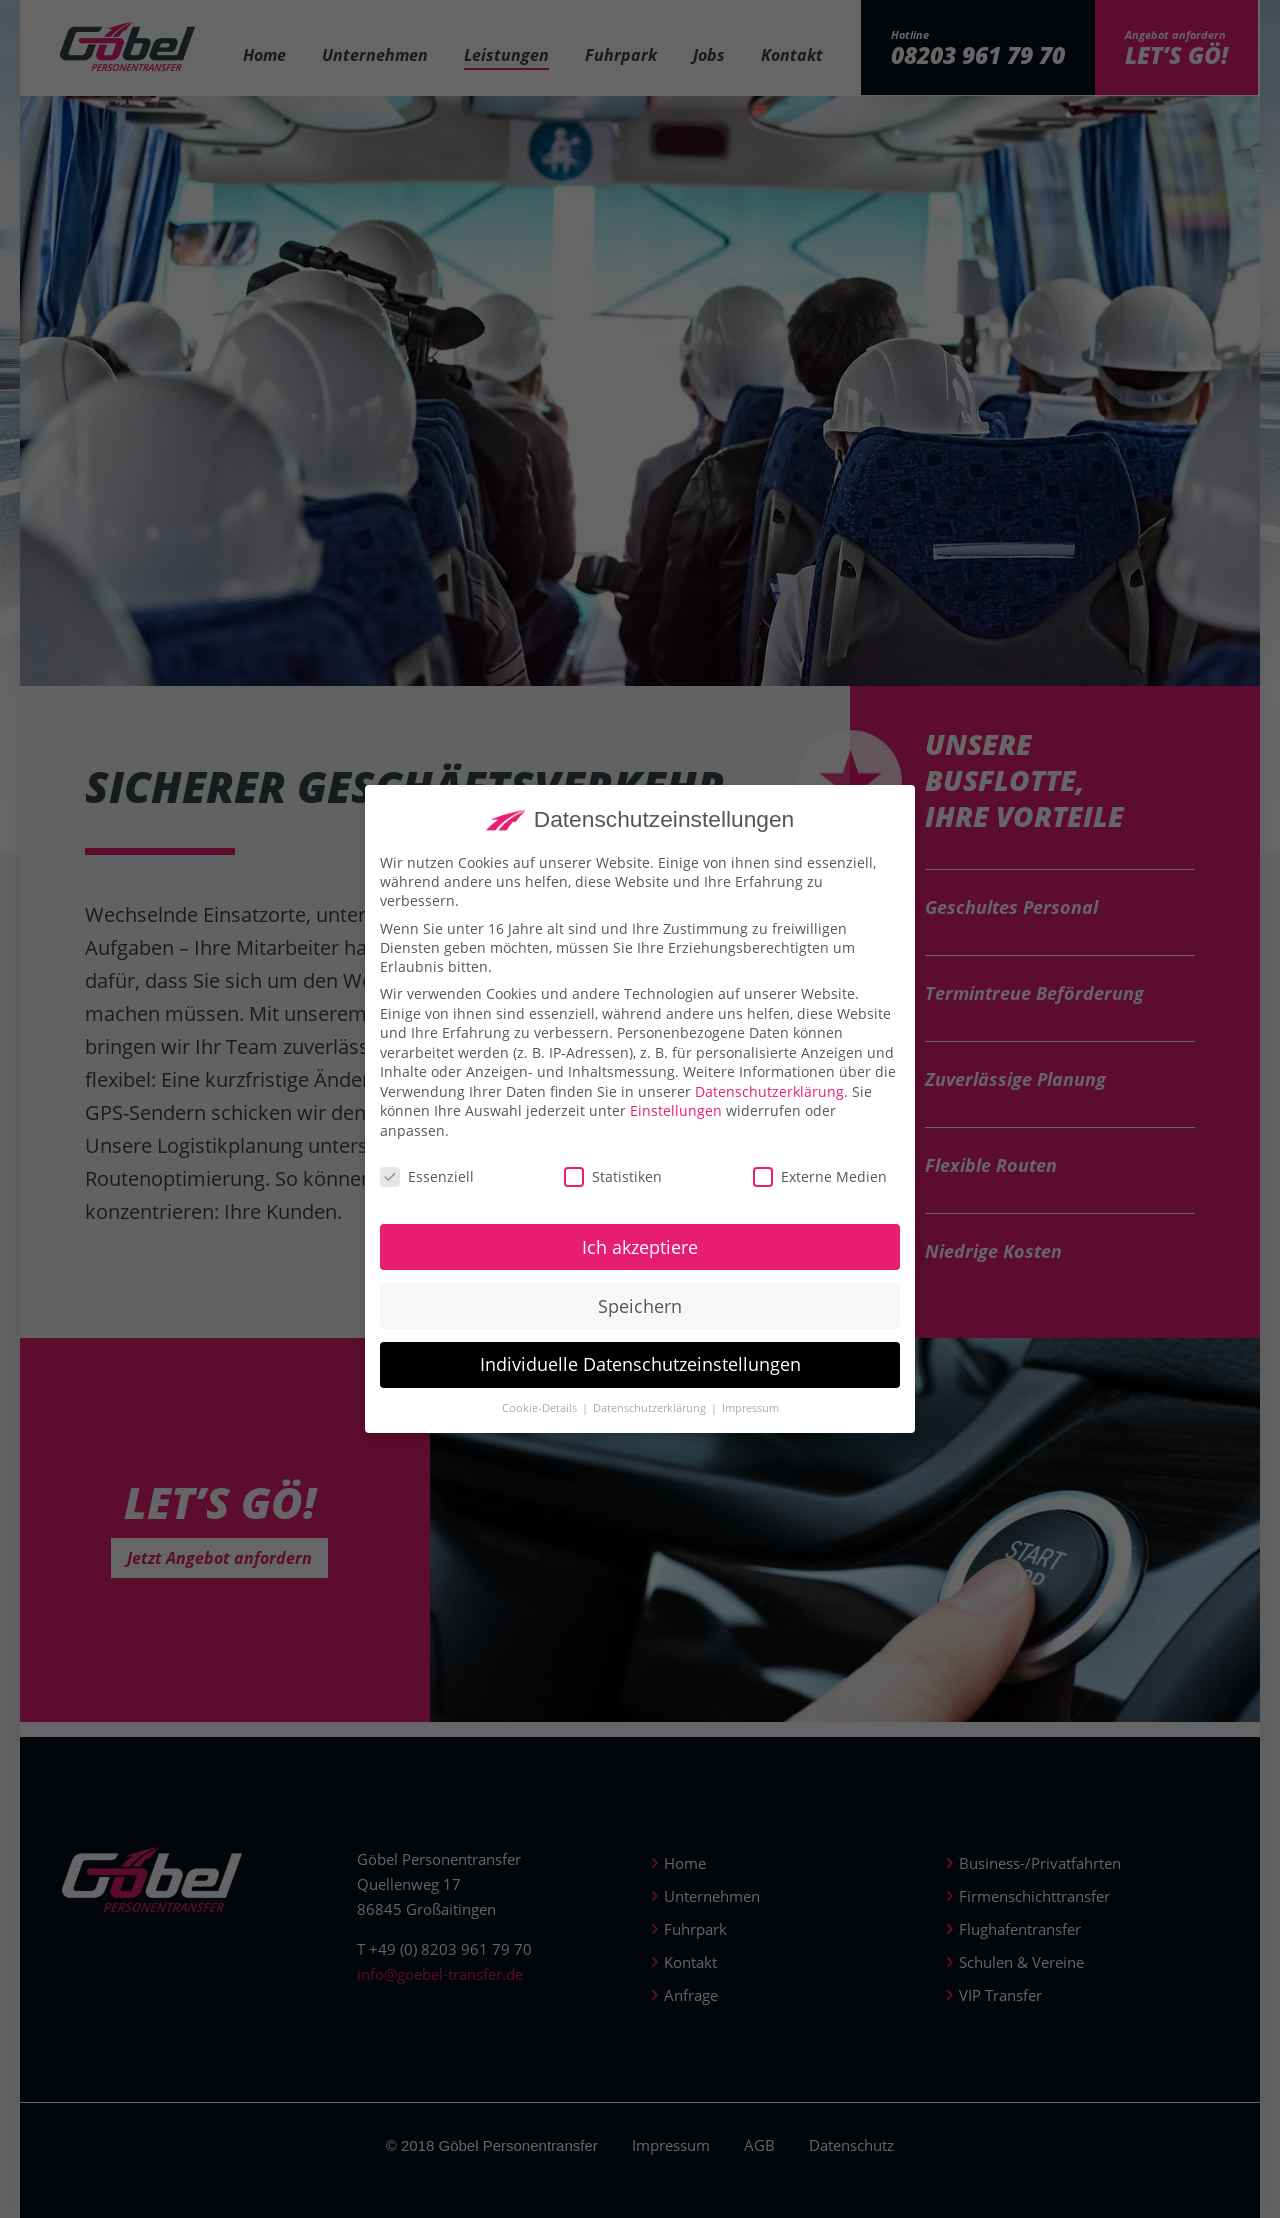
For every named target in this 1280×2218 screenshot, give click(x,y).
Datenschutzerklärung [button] (651, 1424)
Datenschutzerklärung (769, 1107)
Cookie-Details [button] (541, 1424)
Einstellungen (676, 1126)
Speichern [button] (640, 1321)
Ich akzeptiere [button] (640, 1262)
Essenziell (427, 1192)
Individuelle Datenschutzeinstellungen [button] (640, 1380)
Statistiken (613, 1192)
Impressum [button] (750, 1424)
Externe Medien (820, 1192)
